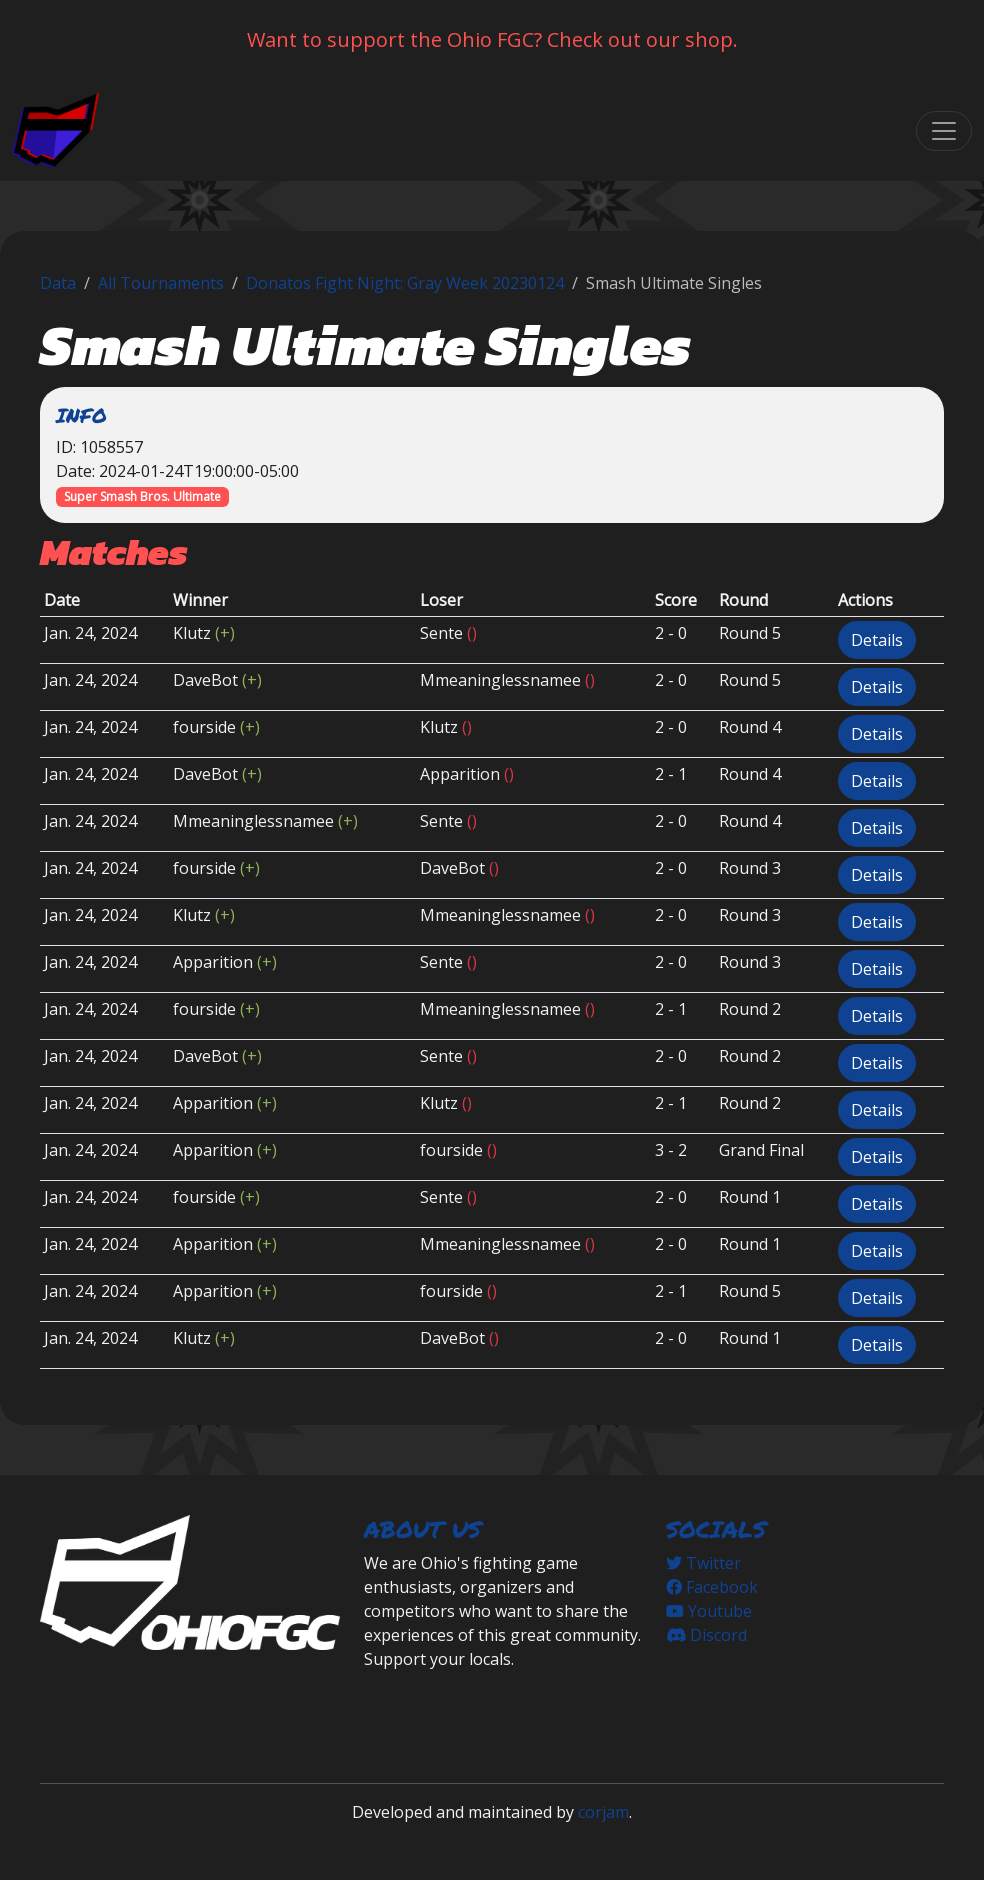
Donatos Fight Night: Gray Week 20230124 (405, 283)
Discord (706, 1635)
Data (58, 283)
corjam (603, 1812)
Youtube (709, 1611)
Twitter (703, 1563)
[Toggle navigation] (944, 131)
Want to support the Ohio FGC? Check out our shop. (492, 39)
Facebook (712, 1587)
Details (877, 640)
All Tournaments (161, 283)
